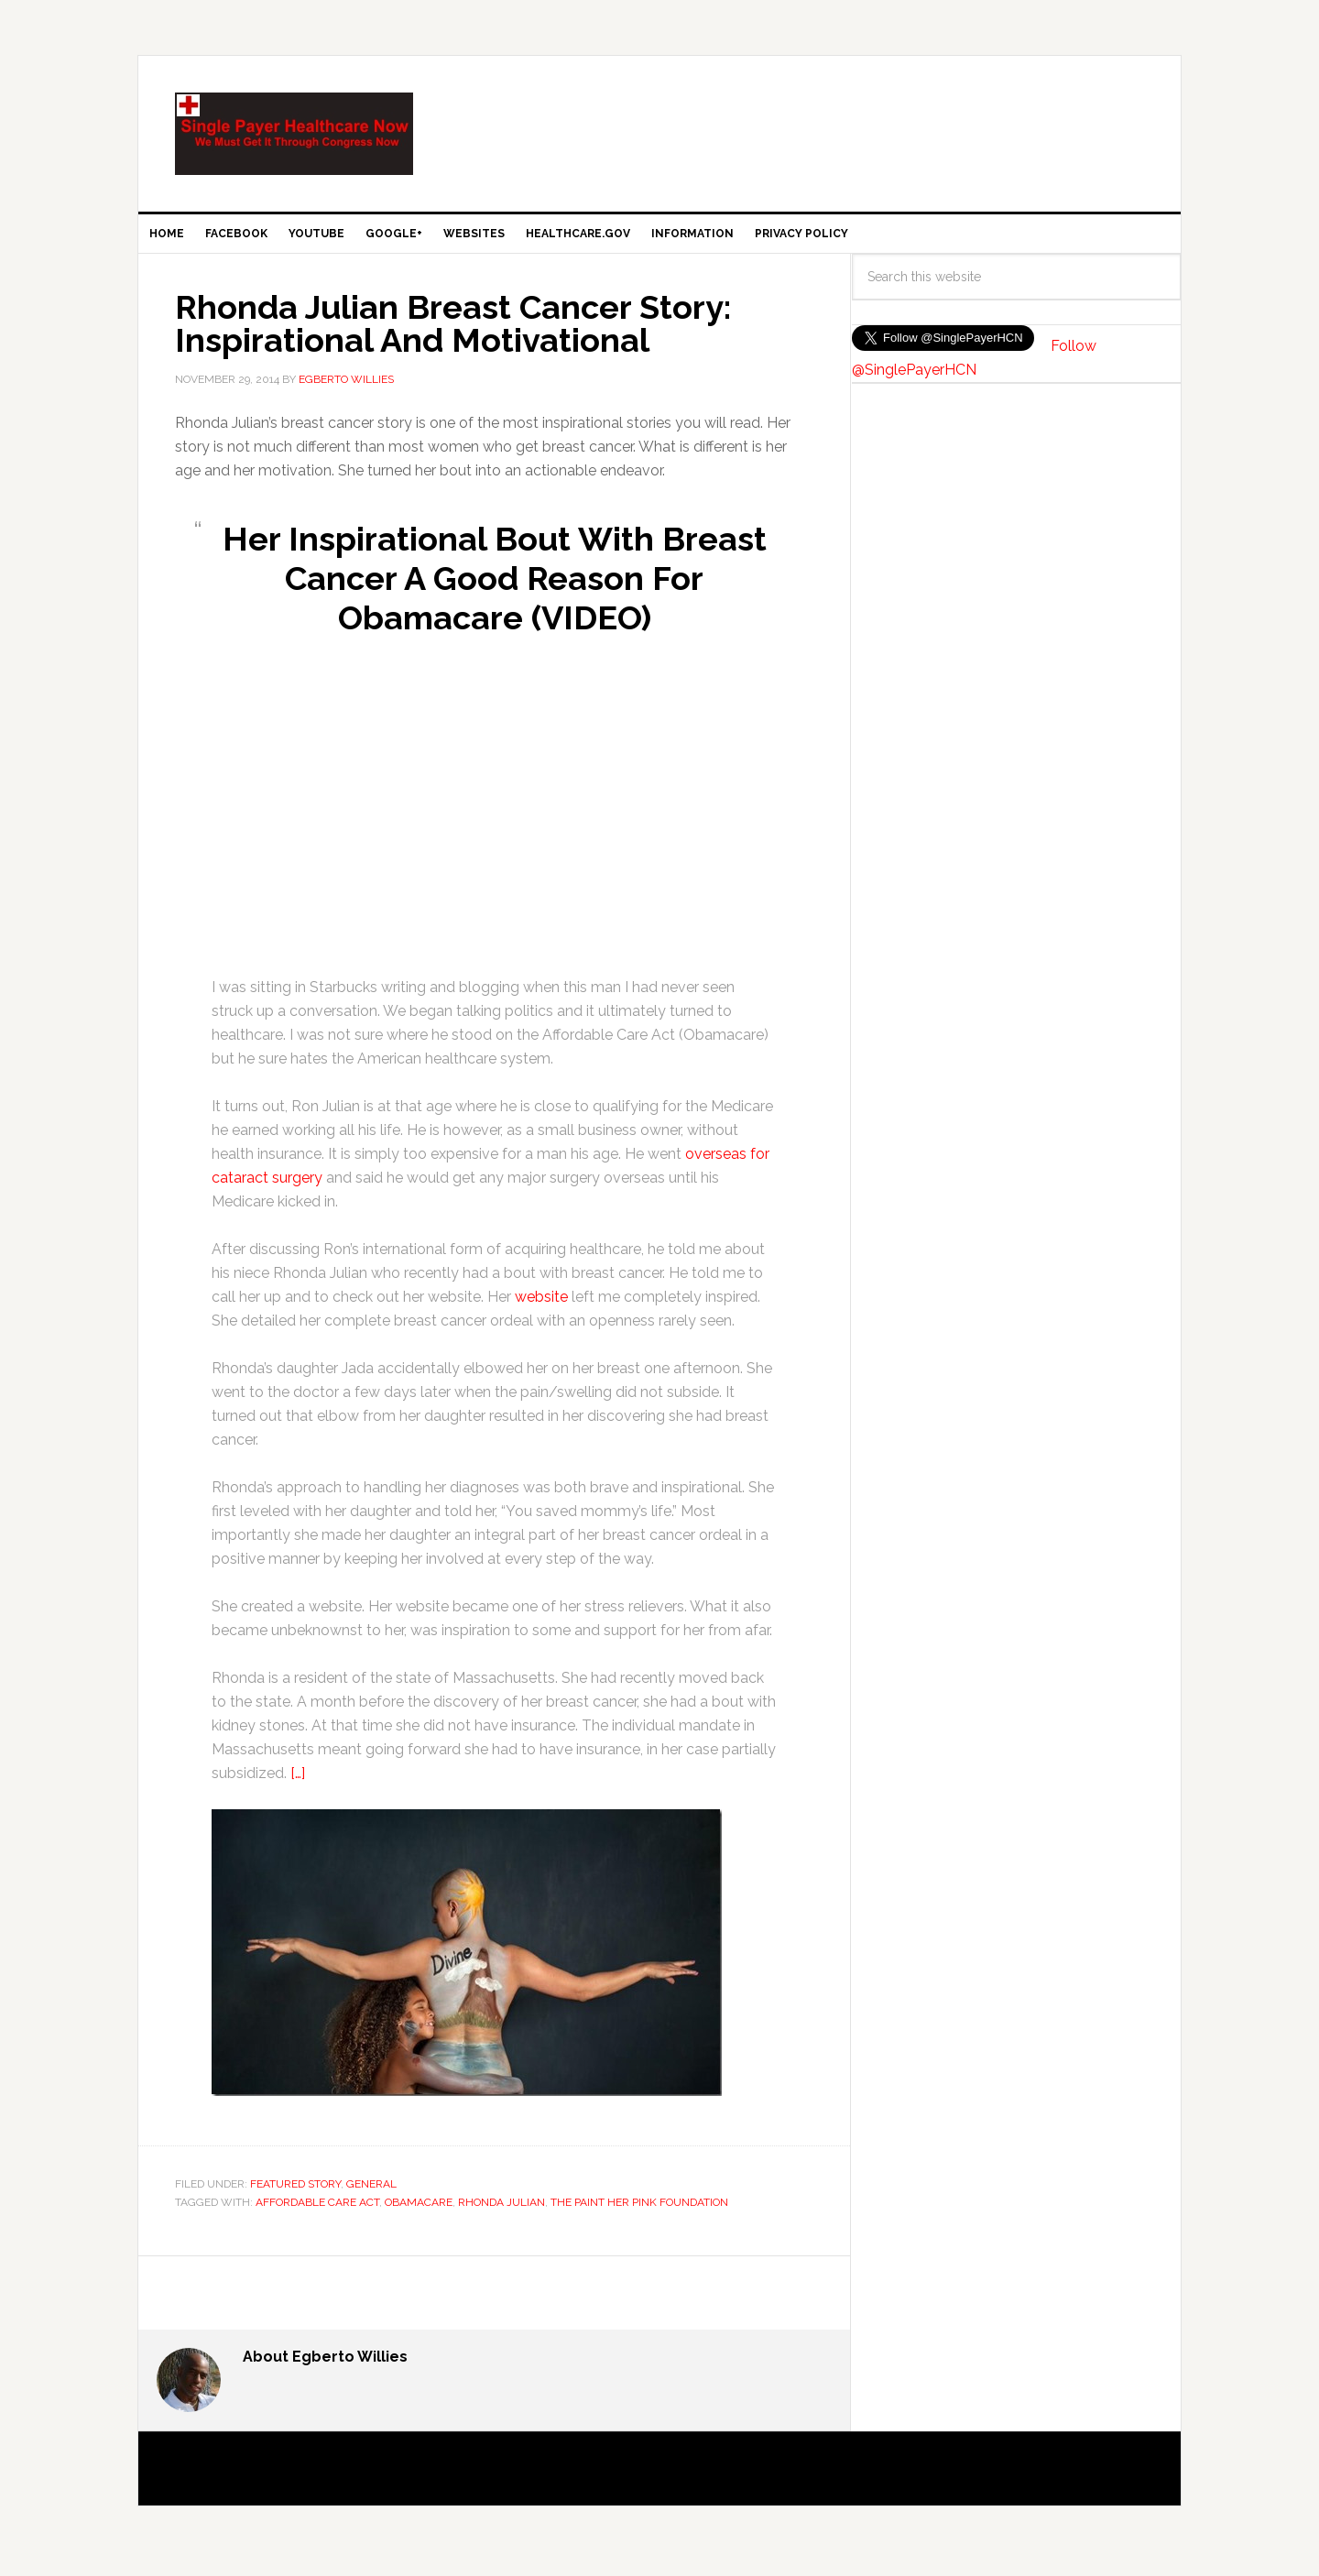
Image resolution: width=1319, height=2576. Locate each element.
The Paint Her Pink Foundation (639, 2216)
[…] (297, 1787)
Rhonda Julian (501, 2216)
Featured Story (295, 2198)
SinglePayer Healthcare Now (294, 134)
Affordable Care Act (317, 2216)
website (541, 1311)
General (371, 2198)
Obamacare (418, 2216)
